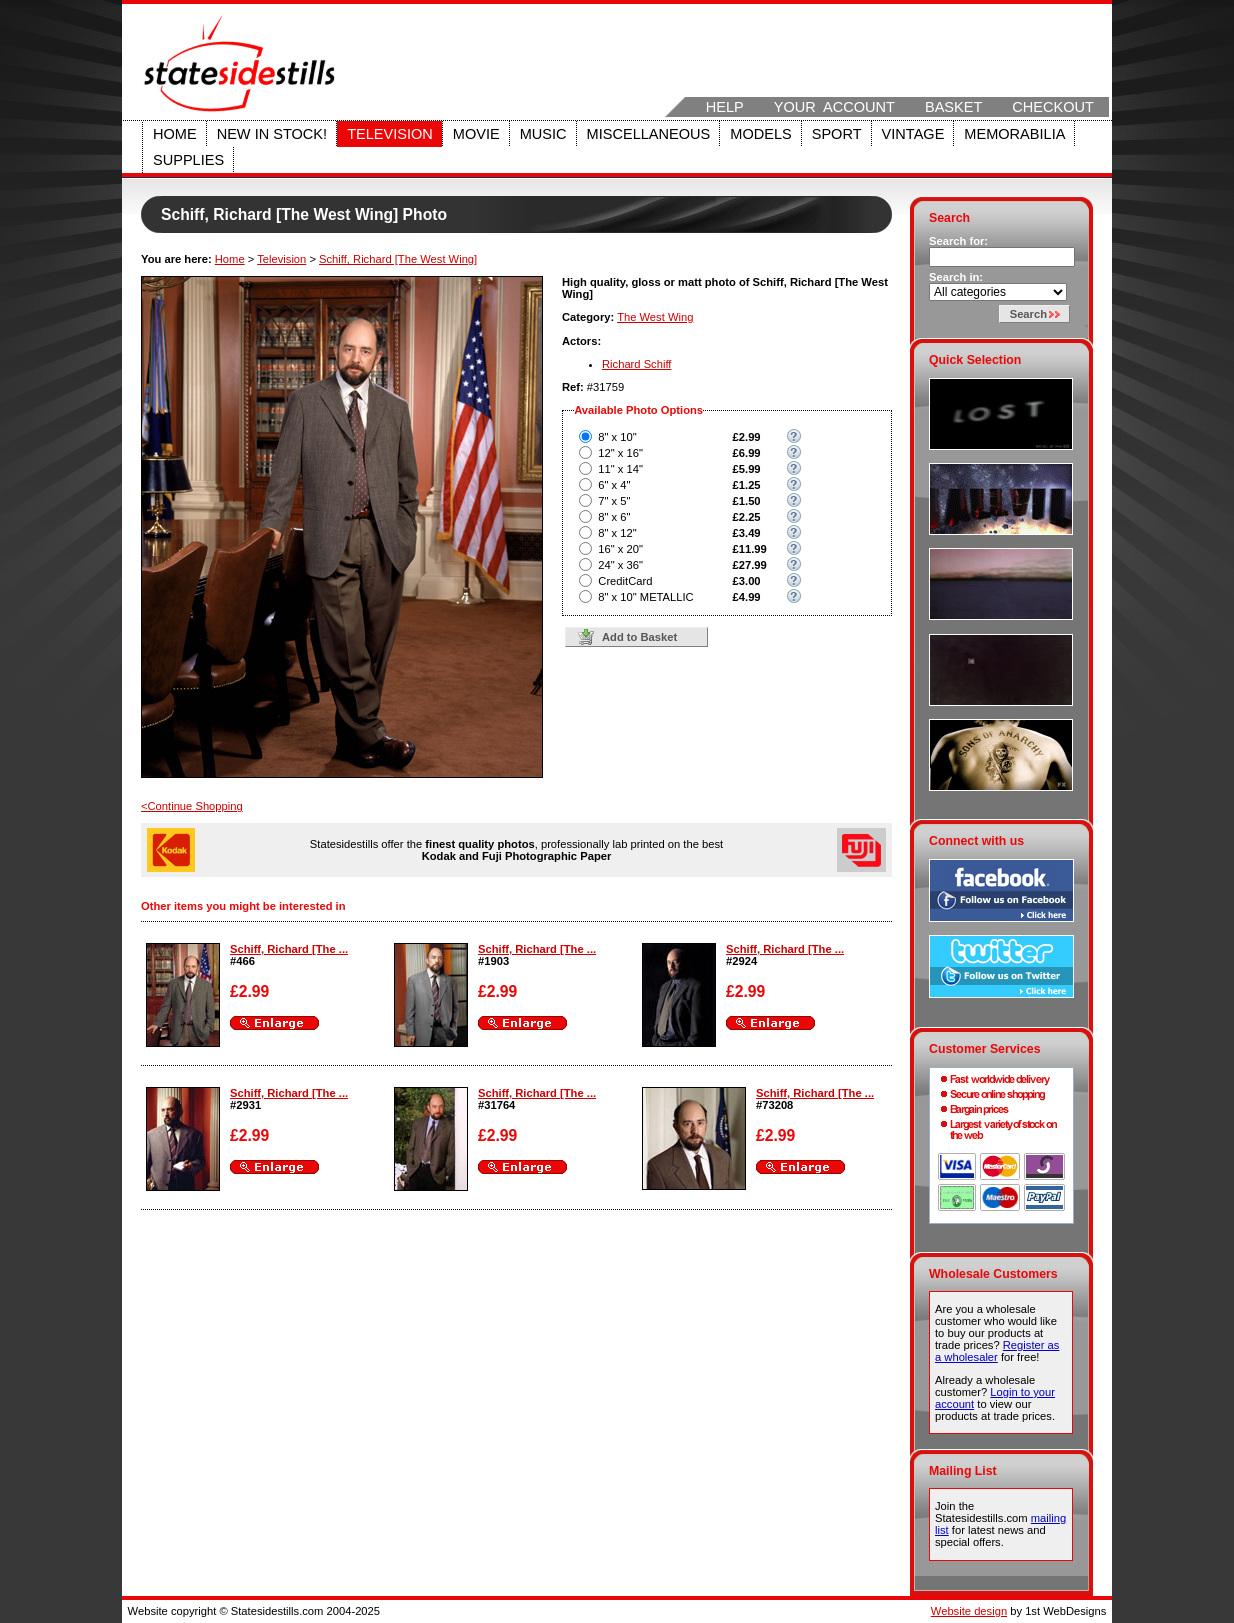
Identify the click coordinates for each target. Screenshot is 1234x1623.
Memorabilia (1014, 134)
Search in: (956, 277)
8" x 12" (617, 533)
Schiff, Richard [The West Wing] (398, 259)
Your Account (834, 107)
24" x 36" (620, 565)
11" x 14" (620, 469)
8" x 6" (614, 517)
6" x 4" (614, 485)
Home (175, 134)
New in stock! (272, 134)
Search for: (958, 241)
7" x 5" (614, 501)
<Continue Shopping (192, 806)
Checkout (1053, 107)
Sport (837, 134)
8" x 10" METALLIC (645, 597)
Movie (476, 134)
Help (725, 107)
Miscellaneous (649, 134)
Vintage (913, 134)
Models (760, 134)
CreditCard (625, 581)
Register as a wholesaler (997, 1351)
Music (543, 134)
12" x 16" (620, 453)
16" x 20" (620, 549)
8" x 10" (617, 437)
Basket (953, 107)
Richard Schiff (636, 364)
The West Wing (655, 317)
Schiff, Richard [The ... (289, 949)
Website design (969, 1611)
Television (390, 134)
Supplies (188, 160)
